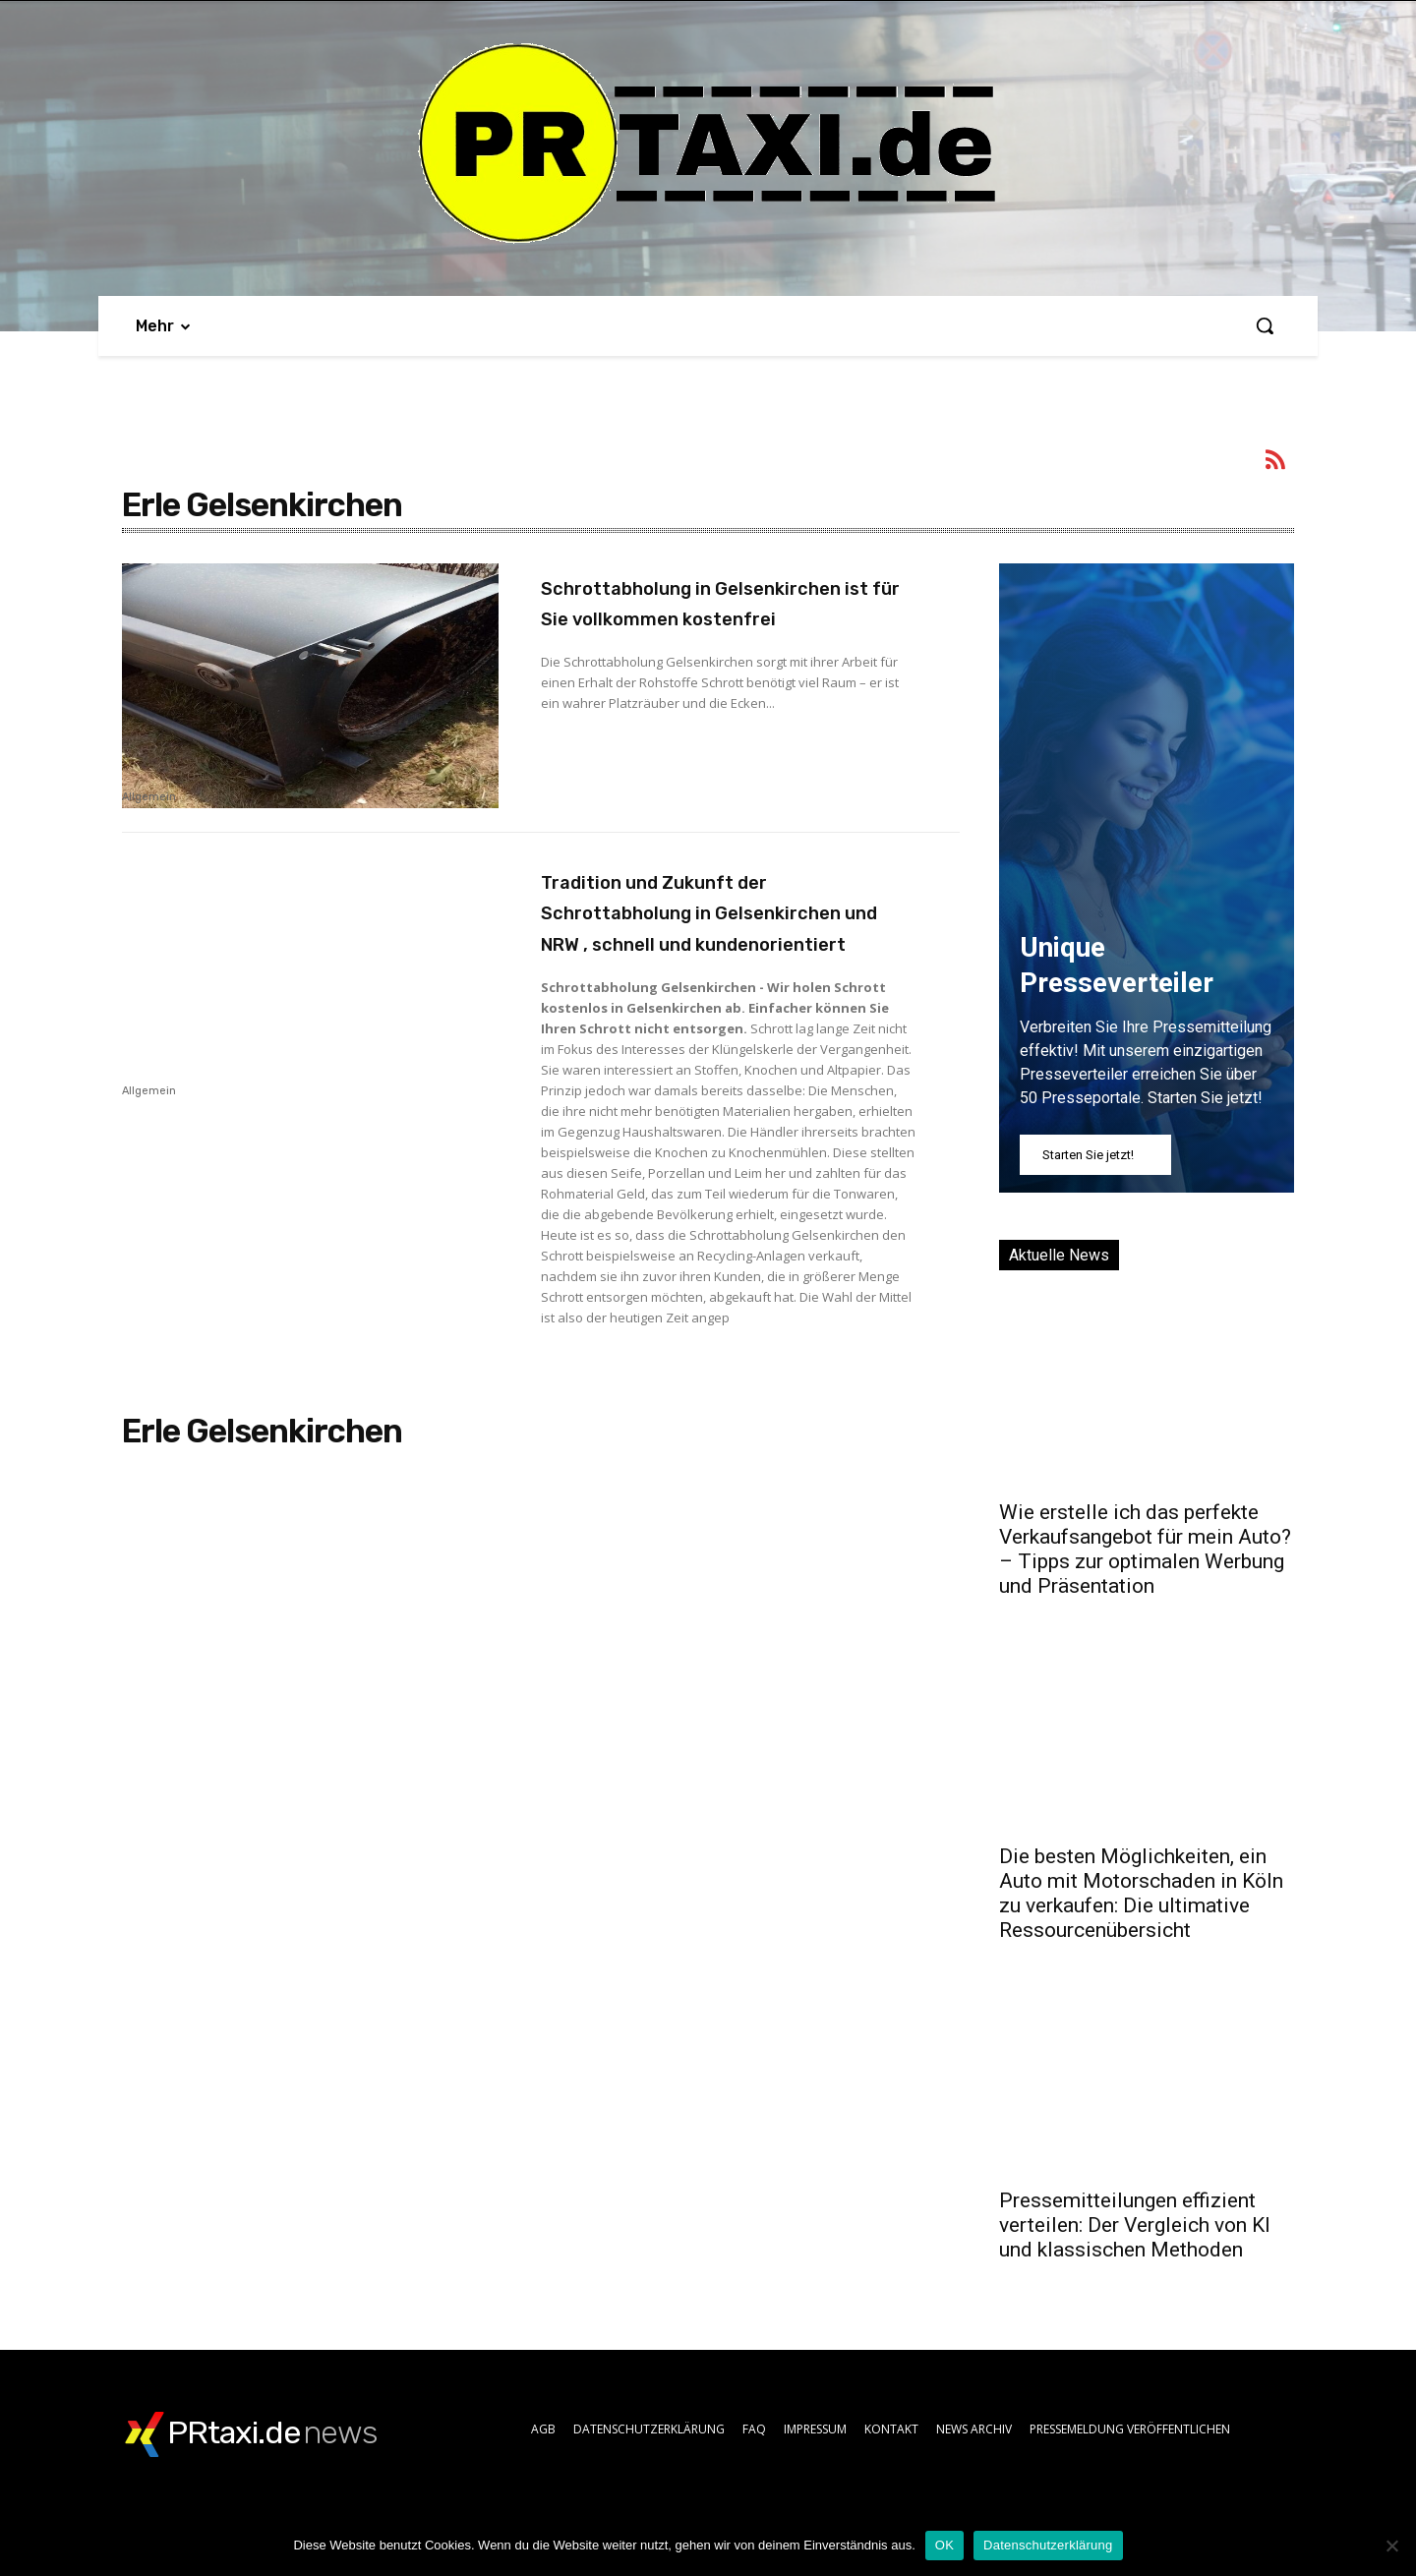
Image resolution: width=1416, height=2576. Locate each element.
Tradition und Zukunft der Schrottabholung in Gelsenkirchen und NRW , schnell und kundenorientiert (725, 926)
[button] (1264, 325)
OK (944, 2545)
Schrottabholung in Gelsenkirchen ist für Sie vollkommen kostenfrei (694, 617)
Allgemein (149, 797)
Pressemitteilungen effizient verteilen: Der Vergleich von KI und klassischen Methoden (1134, 2225)
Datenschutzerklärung (1047, 2545)
